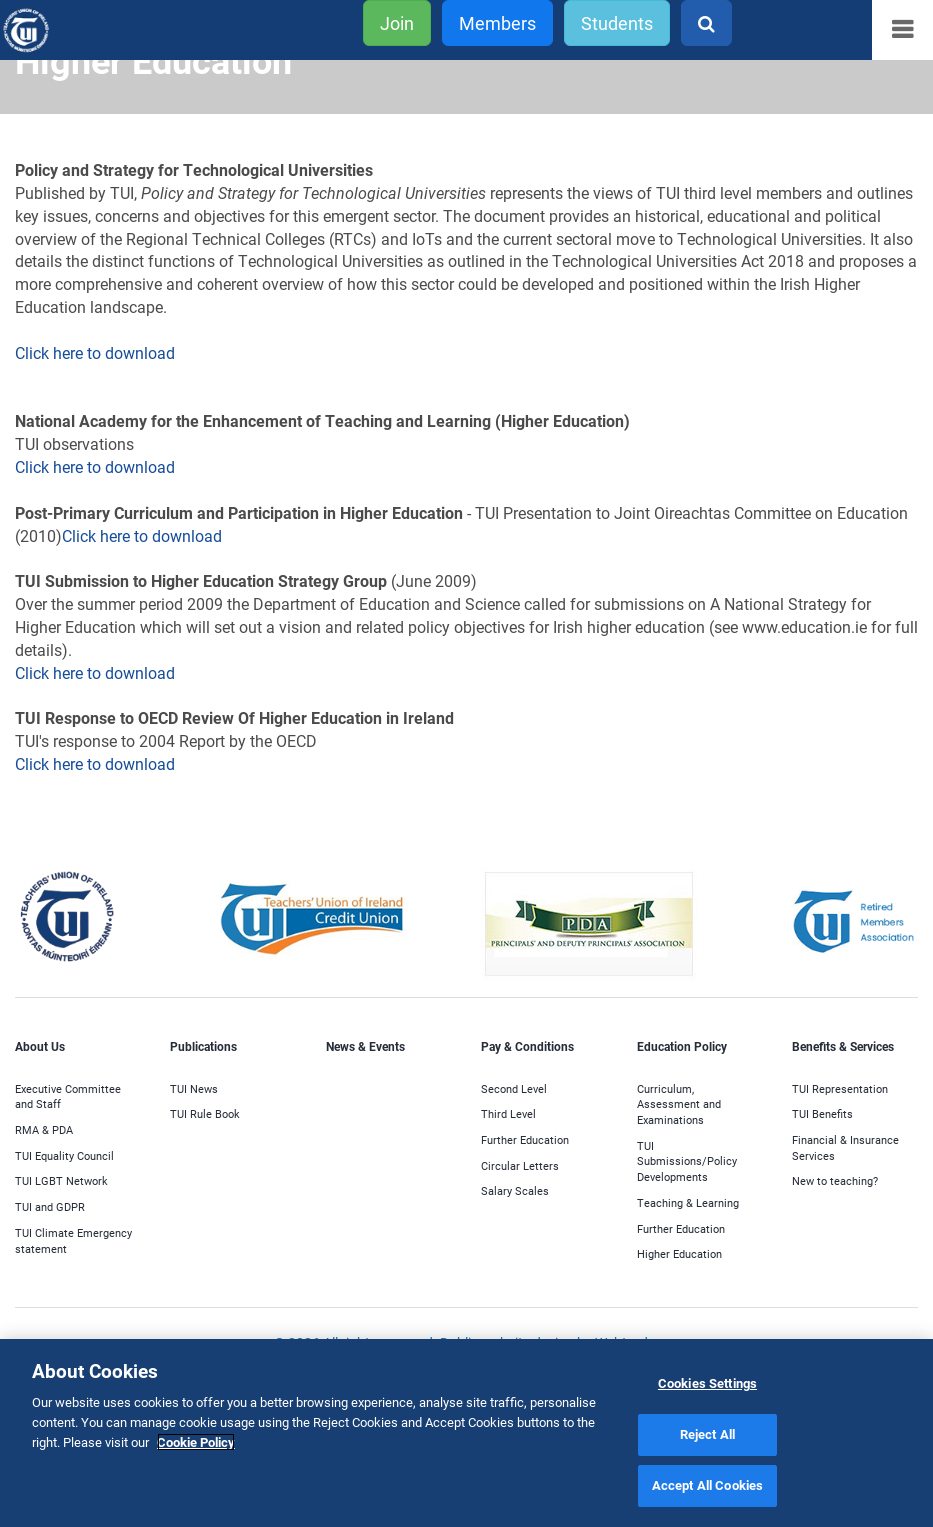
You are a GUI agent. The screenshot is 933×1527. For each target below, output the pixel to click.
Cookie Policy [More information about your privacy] (196, 1442)
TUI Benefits (822, 1113)
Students (617, 23)
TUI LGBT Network (61, 1180)
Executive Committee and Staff (68, 1096)
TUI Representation (840, 1088)
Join (397, 23)
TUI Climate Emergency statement (73, 1240)
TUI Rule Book (205, 1113)
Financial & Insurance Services (845, 1147)
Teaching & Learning (688, 1202)
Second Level (514, 1088)
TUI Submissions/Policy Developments (687, 1161)
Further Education (525, 1139)
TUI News (194, 1088)
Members (497, 23)
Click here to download (97, 352)
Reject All (707, 1434)
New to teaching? (835, 1180)
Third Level (508, 1113)
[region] (466, 1433)
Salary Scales (515, 1190)
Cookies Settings (707, 1383)
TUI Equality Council (64, 1155)
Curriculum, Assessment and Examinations (679, 1104)
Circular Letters (520, 1165)
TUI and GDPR (50, 1206)
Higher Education (679, 1253)
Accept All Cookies (707, 1485)
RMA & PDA (44, 1129)
